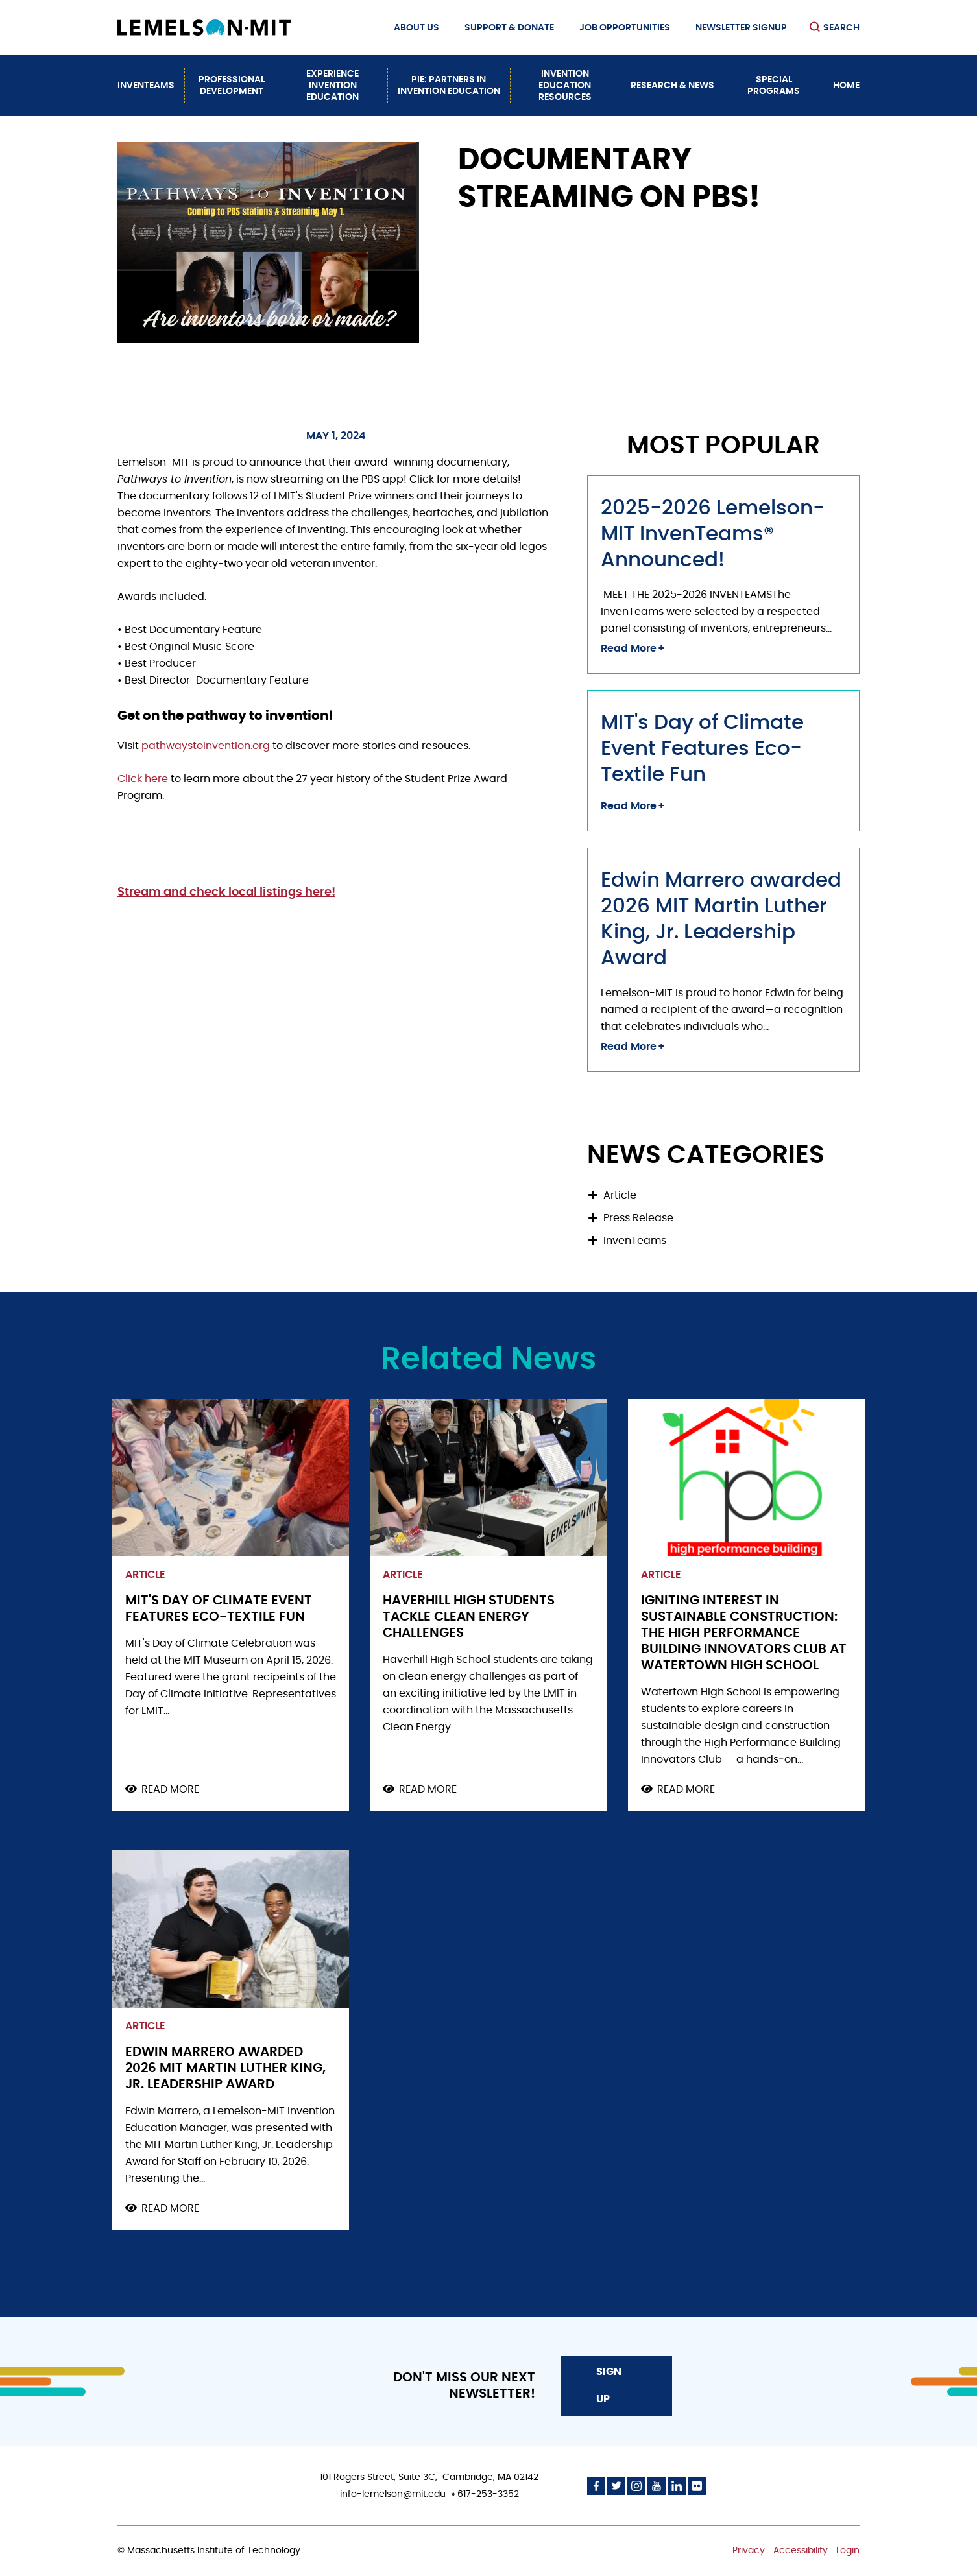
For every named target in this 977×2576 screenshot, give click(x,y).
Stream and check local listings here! (226, 892)
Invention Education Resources (565, 85)
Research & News (672, 85)
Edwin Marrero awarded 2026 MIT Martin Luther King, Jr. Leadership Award (225, 2068)
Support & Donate (509, 27)
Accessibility (800, 2550)
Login (848, 2550)
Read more (170, 1790)
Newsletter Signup (741, 27)
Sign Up (608, 2385)
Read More (629, 648)
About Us (416, 27)
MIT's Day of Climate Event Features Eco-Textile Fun (702, 749)
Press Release (638, 1218)
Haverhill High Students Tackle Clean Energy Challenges (469, 1617)
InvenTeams (146, 85)
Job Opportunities (624, 27)
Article (619, 1195)
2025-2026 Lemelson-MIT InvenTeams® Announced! (713, 534)
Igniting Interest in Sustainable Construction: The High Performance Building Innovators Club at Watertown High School (744, 1633)
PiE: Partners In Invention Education (449, 85)
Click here (142, 779)
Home (846, 85)
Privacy (748, 2550)
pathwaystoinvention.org (206, 746)
